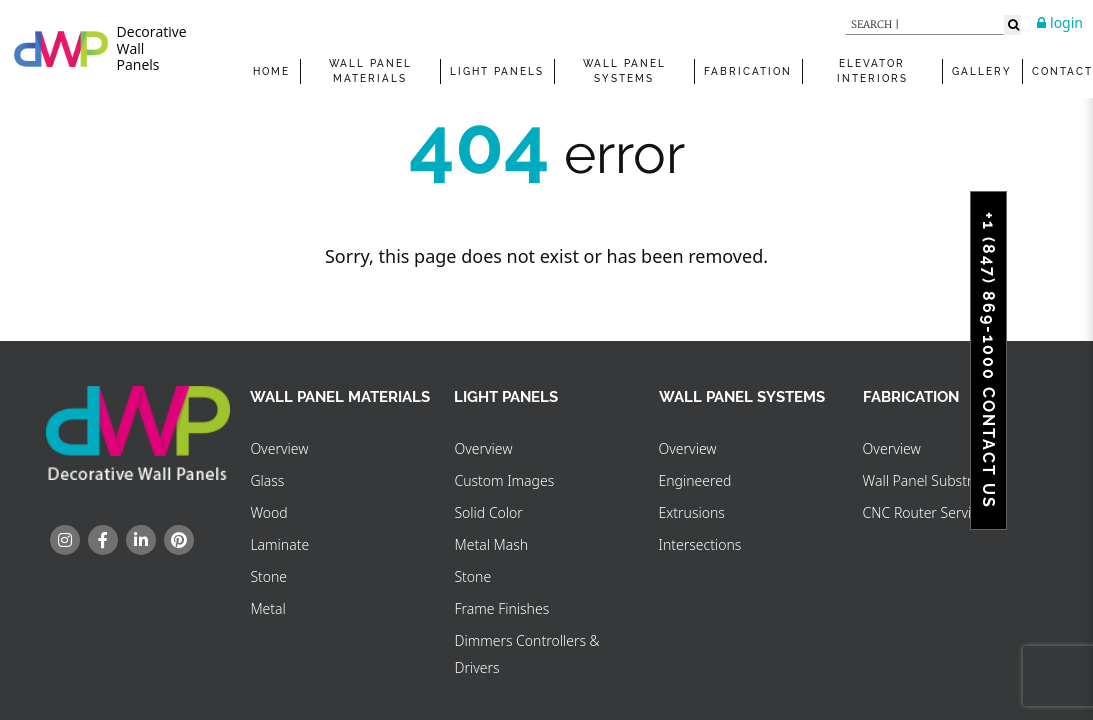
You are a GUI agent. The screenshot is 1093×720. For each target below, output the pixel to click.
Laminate (279, 544)
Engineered (695, 480)
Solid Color (488, 512)
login (1060, 22)
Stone (268, 576)
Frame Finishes (501, 608)
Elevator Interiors (872, 71)
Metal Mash (491, 544)
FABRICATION (748, 71)
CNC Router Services (928, 512)
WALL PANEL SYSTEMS (624, 71)
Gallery (982, 71)
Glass (267, 480)
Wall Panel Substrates (931, 480)
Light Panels (497, 71)
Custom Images (504, 480)
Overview (279, 448)
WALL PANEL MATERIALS (370, 71)
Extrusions (692, 512)
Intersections (700, 544)
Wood (268, 512)
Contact (1062, 71)
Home (271, 71)
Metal (267, 608)
